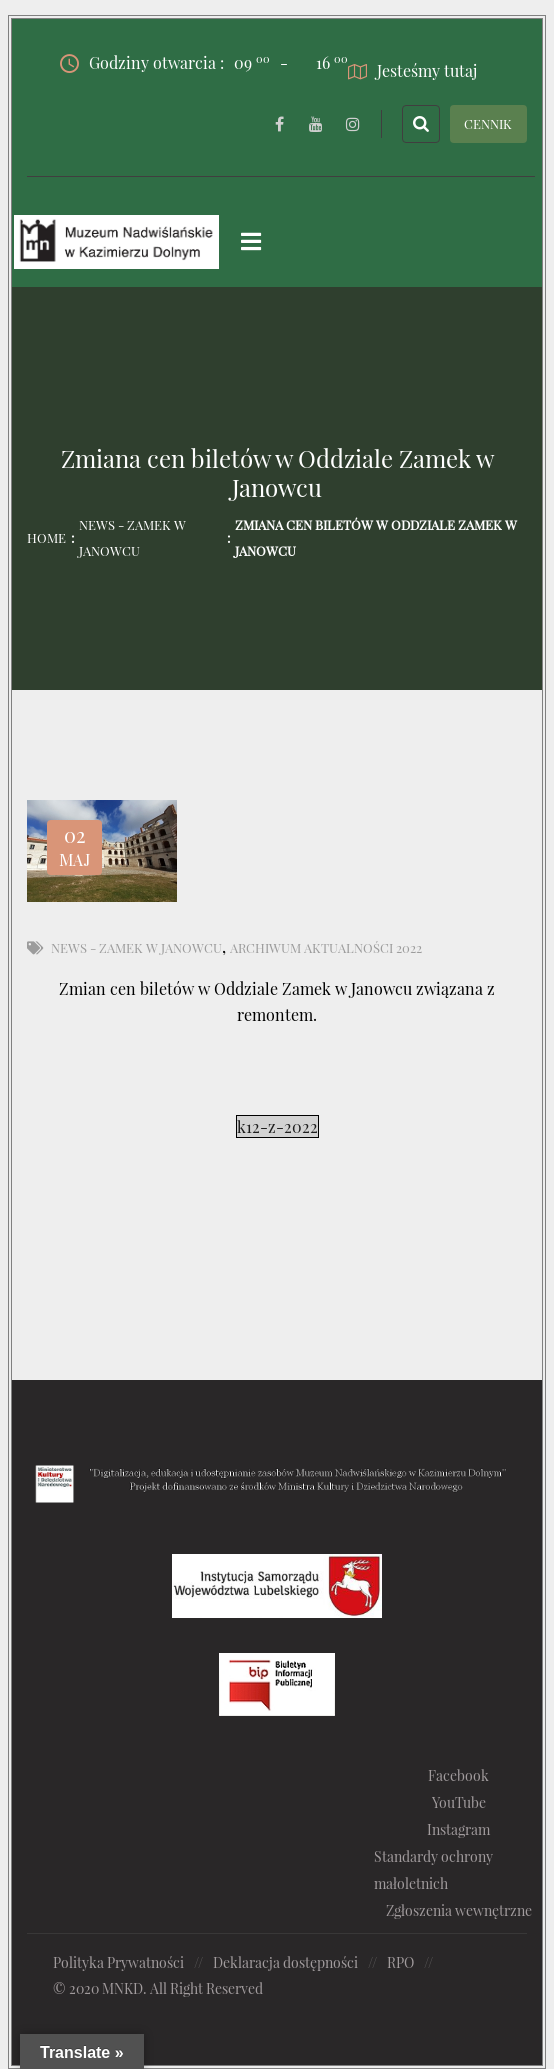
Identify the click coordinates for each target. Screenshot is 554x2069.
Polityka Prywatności (118, 1962)
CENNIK (488, 123)
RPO (400, 1962)
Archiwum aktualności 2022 (326, 947)
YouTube (459, 1802)
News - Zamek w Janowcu (132, 537)
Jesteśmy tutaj (412, 70)
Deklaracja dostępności (285, 1962)
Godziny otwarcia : (165, 63)
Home (46, 537)
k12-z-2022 (277, 1126)
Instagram (458, 1829)
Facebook (458, 1775)
